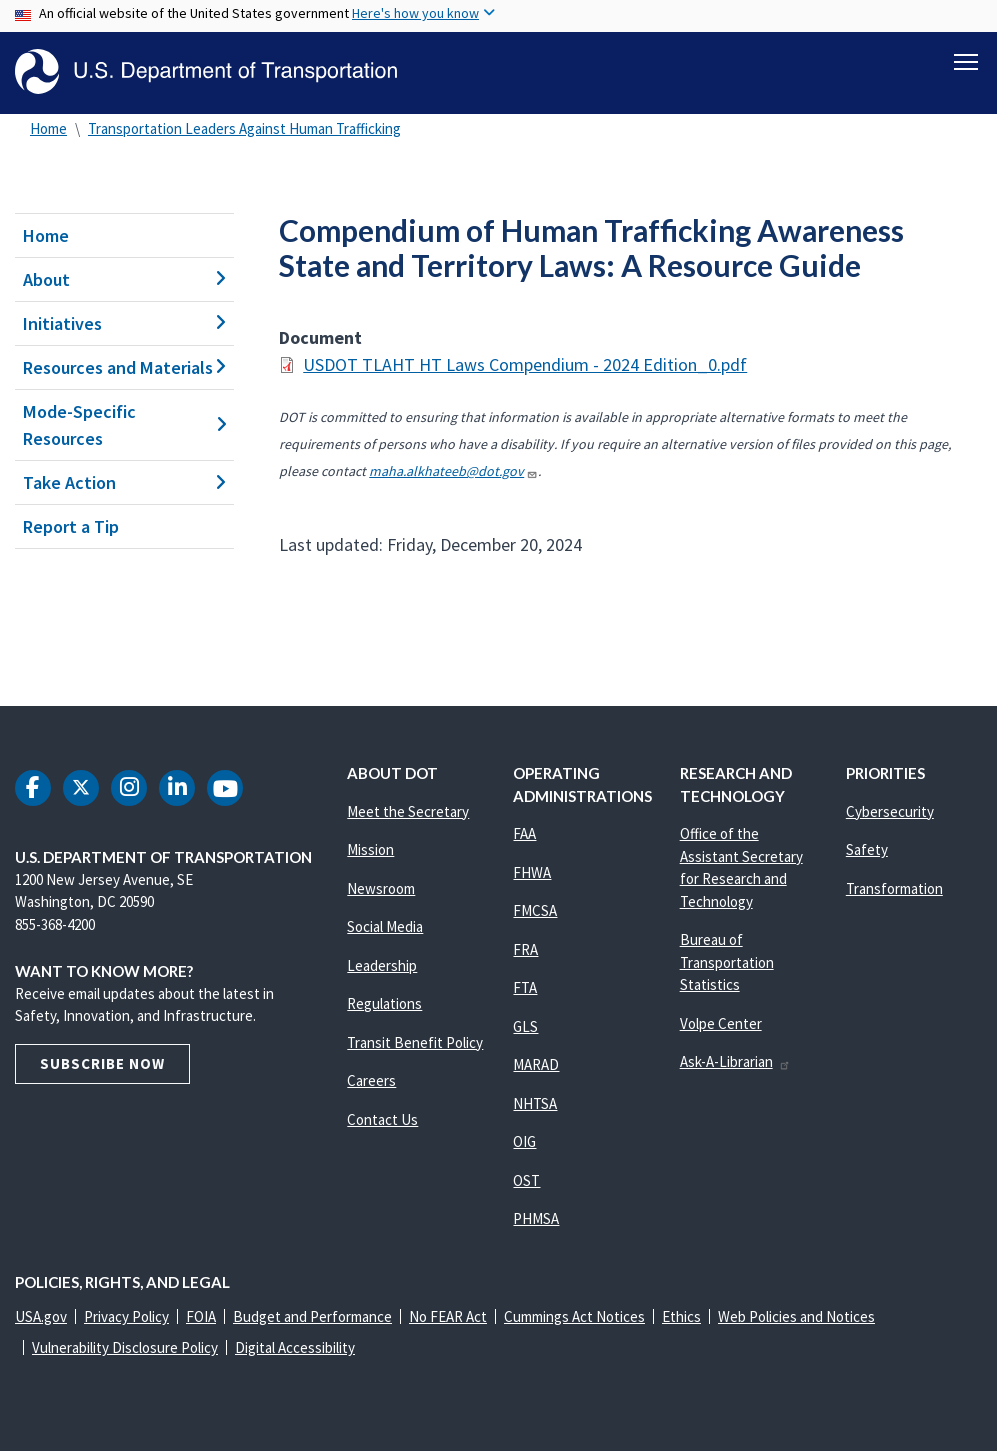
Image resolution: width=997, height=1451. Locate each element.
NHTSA (535, 1103)
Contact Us (382, 1119)
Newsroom (381, 888)
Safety (867, 849)
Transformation (894, 888)
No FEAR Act (448, 1316)
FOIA (201, 1316)
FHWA (532, 872)
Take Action (124, 482)
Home (48, 128)
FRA (525, 949)
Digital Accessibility (295, 1347)
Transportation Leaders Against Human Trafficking (244, 128)
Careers (371, 1080)
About (124, 279)
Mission (370, 849)
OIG (524, 1141)
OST (526, 1180)
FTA (525, 987)
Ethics (681, 1316)
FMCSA (535, 910)
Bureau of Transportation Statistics (727, 962)
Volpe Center (721, 1023)
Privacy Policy (126, 1316)
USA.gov (41, 1316)
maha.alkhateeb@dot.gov (453, 471)
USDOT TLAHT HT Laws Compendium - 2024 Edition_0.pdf (525, 364)
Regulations (384, 1003)
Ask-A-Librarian (735, 1061)
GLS (525, 1026)
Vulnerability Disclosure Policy (125, 1347)
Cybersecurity (890, 811)
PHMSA (536, 1218)
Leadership (382, 965)
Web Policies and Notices (796, 1316)
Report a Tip (71, 526)
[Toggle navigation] (966, 61)
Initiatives (124, 323)
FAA (524, 833)
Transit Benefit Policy (415, 1042)
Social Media (385, 926)
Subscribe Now (102, 1063)
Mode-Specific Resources (124, 425)
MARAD (536, 1064)
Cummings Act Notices (574, 1316)
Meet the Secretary (408, 811)
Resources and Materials (124, 367)
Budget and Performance (312, 1316)
